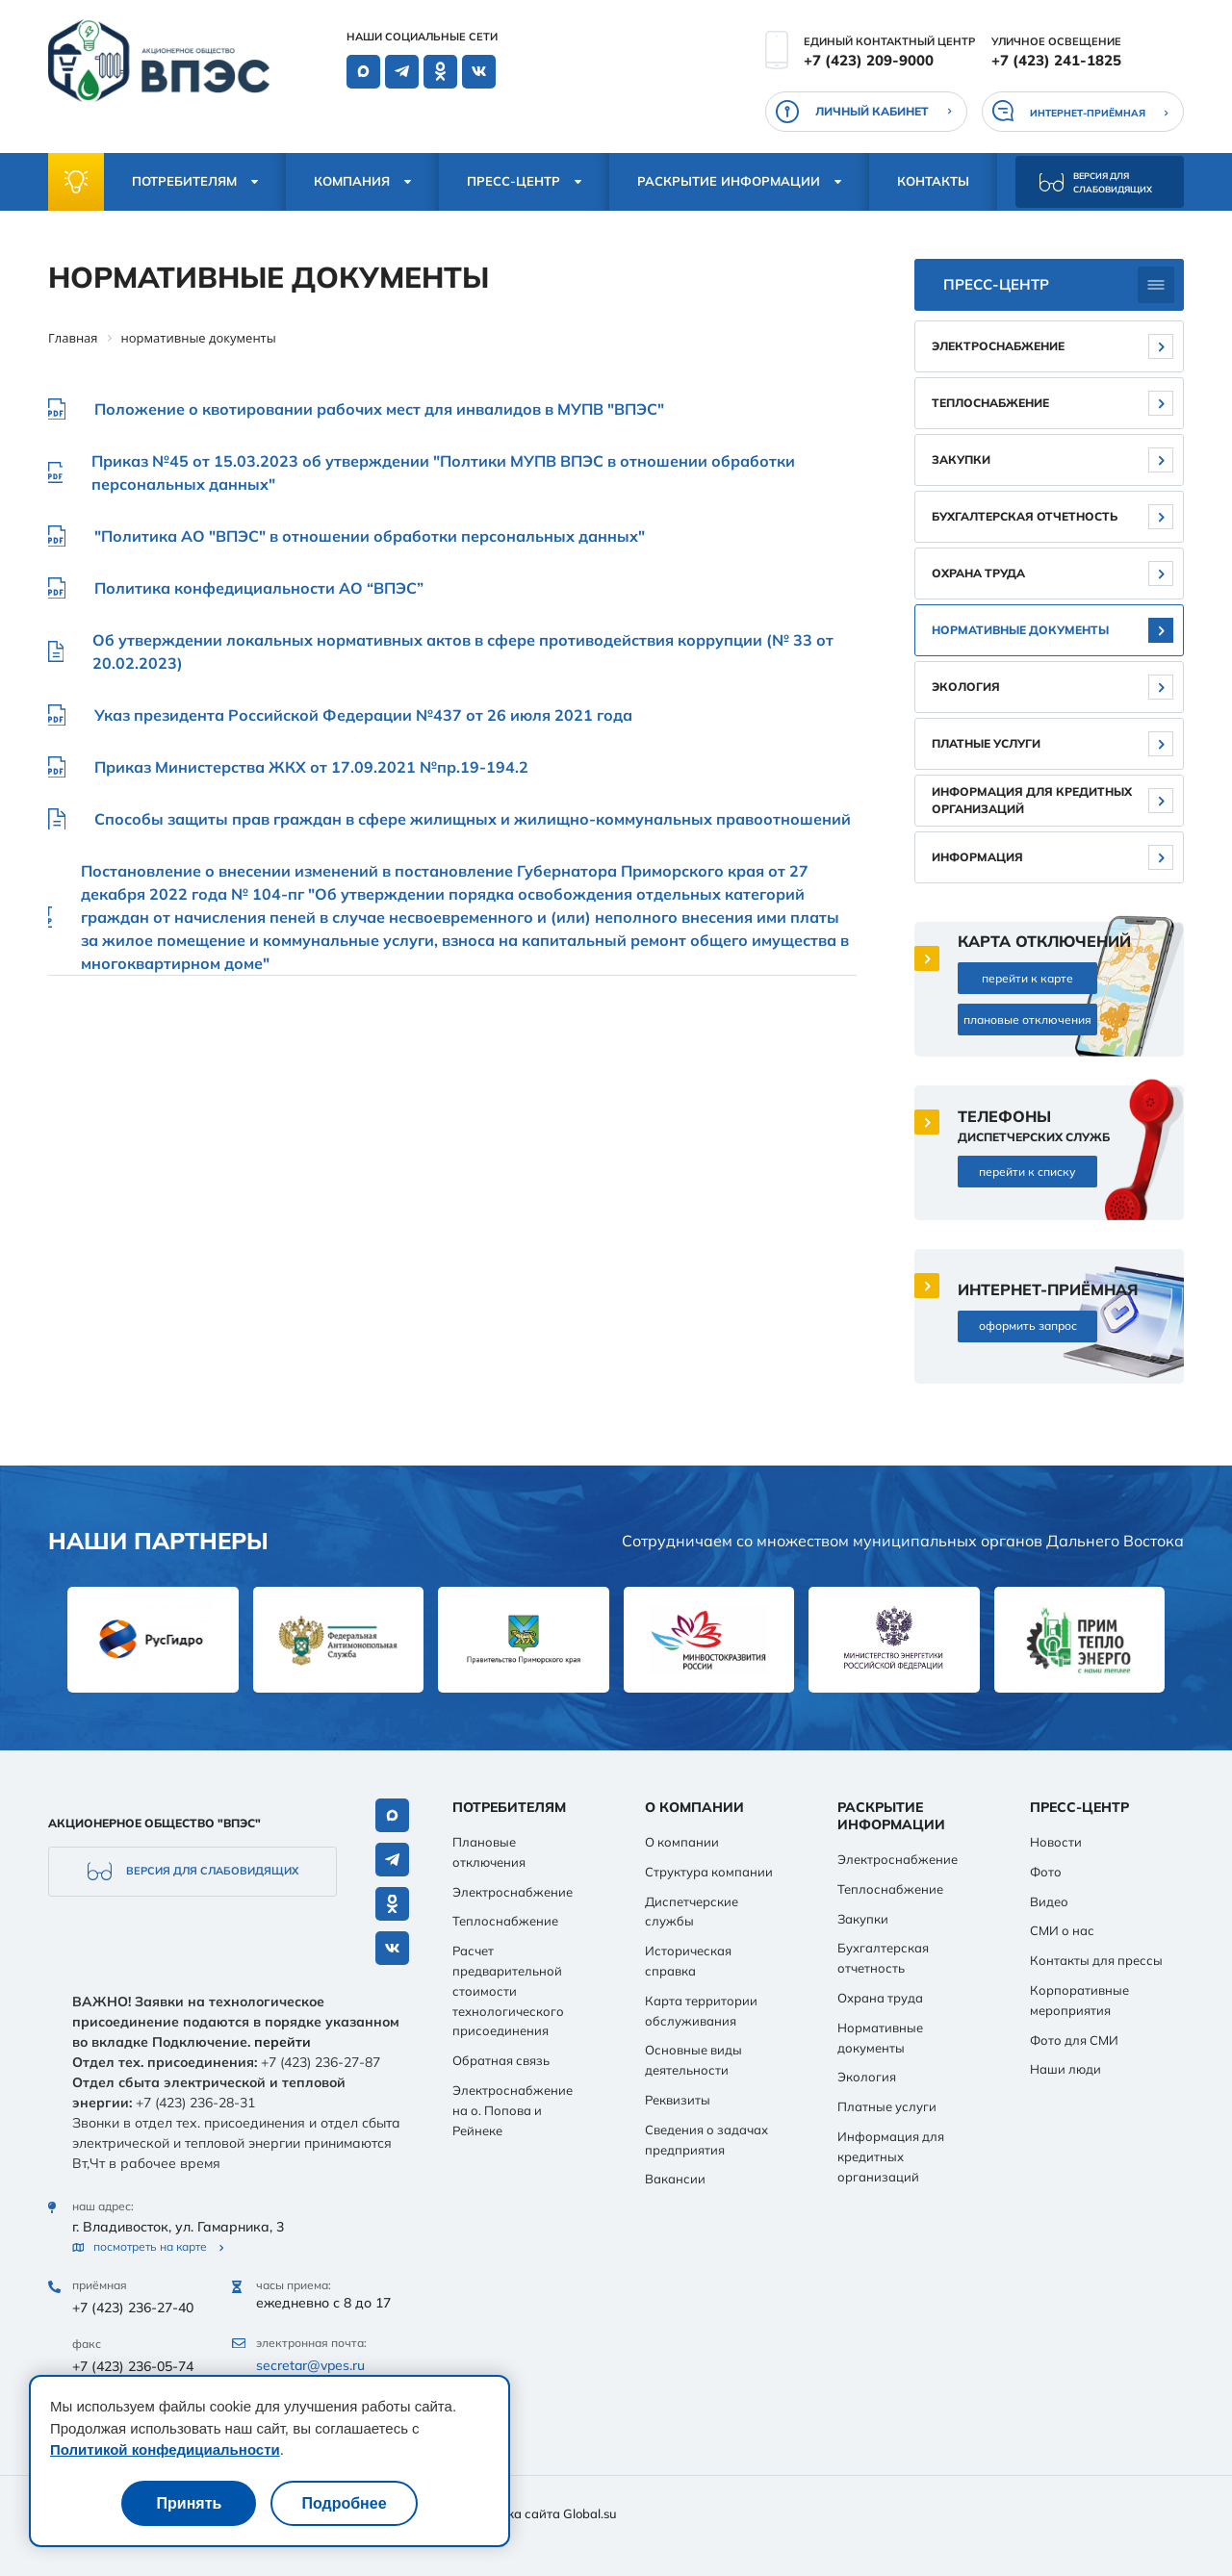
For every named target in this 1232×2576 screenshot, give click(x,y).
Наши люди (1065, 2069)
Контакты (933, 181)
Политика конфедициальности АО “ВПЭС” (259, 588)
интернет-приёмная (1087, 113)
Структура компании (709, 1871)
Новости (1056, 1841)
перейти (282, 2042)
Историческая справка (688, 1960)
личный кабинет (872, 111)
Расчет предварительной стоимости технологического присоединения (508, 1990)
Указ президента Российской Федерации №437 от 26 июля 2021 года (363, 715)
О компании (682, 1841)
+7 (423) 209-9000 (869, 60)
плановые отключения (1027, 1019)
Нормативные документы (1020, 630)
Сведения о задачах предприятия (706, 2139)
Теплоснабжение (990, 402)
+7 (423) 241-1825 (1056, 60)
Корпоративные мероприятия (1079, 2000)
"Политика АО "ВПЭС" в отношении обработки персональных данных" (369, 536)
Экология (966, 686)
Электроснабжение (998, 346)
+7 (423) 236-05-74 (132, 2366)
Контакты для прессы (1096, 1960)
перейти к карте (1027, 978)
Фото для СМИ (1074, 2040)
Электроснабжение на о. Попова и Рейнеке (512, 2110)
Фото (1046, 1871)
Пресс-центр (513, 181)
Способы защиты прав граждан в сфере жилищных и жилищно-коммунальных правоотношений (472, 819)
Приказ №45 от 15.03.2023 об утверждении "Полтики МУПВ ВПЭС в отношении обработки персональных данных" (443, 472)
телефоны (1004, 1116)
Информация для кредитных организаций (1032, 800)
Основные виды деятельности (693, 2060)
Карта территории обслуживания (701, 2010)
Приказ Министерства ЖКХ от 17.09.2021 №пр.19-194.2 (311, 767)
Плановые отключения (489, 1852)
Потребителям (184, 181)
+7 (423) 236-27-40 (132, 2307)
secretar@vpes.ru (310, 2365)
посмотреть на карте (150, 2247)
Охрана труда (978, 573)
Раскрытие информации (728, 181)
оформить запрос (1028, 1325)
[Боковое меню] (1156, 285)
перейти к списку (1027, 1171)
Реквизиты (677, 2099)
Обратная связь (501, 2060)
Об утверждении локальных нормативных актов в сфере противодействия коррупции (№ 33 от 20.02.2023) (463, 651)
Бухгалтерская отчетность (1024, 516)
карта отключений (1044, 941)
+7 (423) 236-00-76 (132, 2425)
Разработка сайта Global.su (532, 2513)
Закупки (961, 459)
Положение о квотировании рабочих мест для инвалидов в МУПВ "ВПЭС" (379, 409)
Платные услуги (986, 743)
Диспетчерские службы (691, 1911)
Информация (977, 857)
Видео (1049, 1901)
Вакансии (675, 2178)
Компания (352, 181)
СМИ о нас (1062, 1930)
